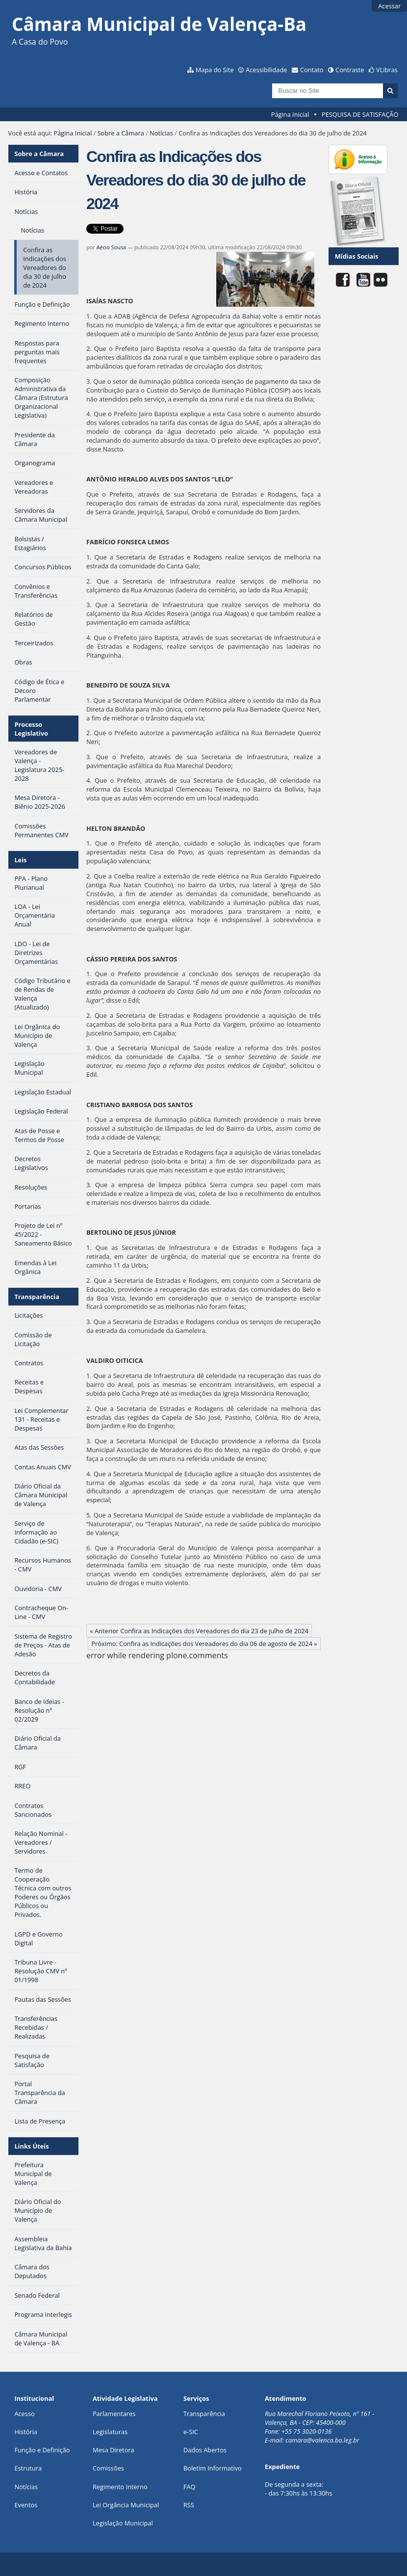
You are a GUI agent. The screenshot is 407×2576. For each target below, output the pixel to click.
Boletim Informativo (212, 2468)
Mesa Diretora (113, 2449)
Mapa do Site (215, 69)
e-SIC (190, 2431)
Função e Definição (42, 2449)
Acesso (24, 2413)
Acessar (389, 5)
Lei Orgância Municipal (126, 2504)
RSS (188, 2504)
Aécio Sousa (111, 247)
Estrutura (28, 2468)
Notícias (161, 133)
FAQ (189, 2486)
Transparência (36, 1296)
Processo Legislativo (31, 729)
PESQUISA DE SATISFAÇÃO (360, 114)
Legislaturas (110, 2431)
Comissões (108, 2468)
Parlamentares (114, 2413)
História (25, 2431)
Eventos (25, 2504)
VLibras (387, 69)
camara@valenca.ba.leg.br (322, 2440)
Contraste (349, 69)
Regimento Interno (120, 2486)
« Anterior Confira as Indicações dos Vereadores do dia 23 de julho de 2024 (199, 1630)
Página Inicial (290, 114)
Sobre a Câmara (121, 133)
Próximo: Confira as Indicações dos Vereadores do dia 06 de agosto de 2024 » (204, 1643)
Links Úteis (31, 2146)
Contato (312, 69)
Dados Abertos (205, 2449)
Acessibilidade (266, 69)
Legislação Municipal (123, 2523)
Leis (20, 859)
